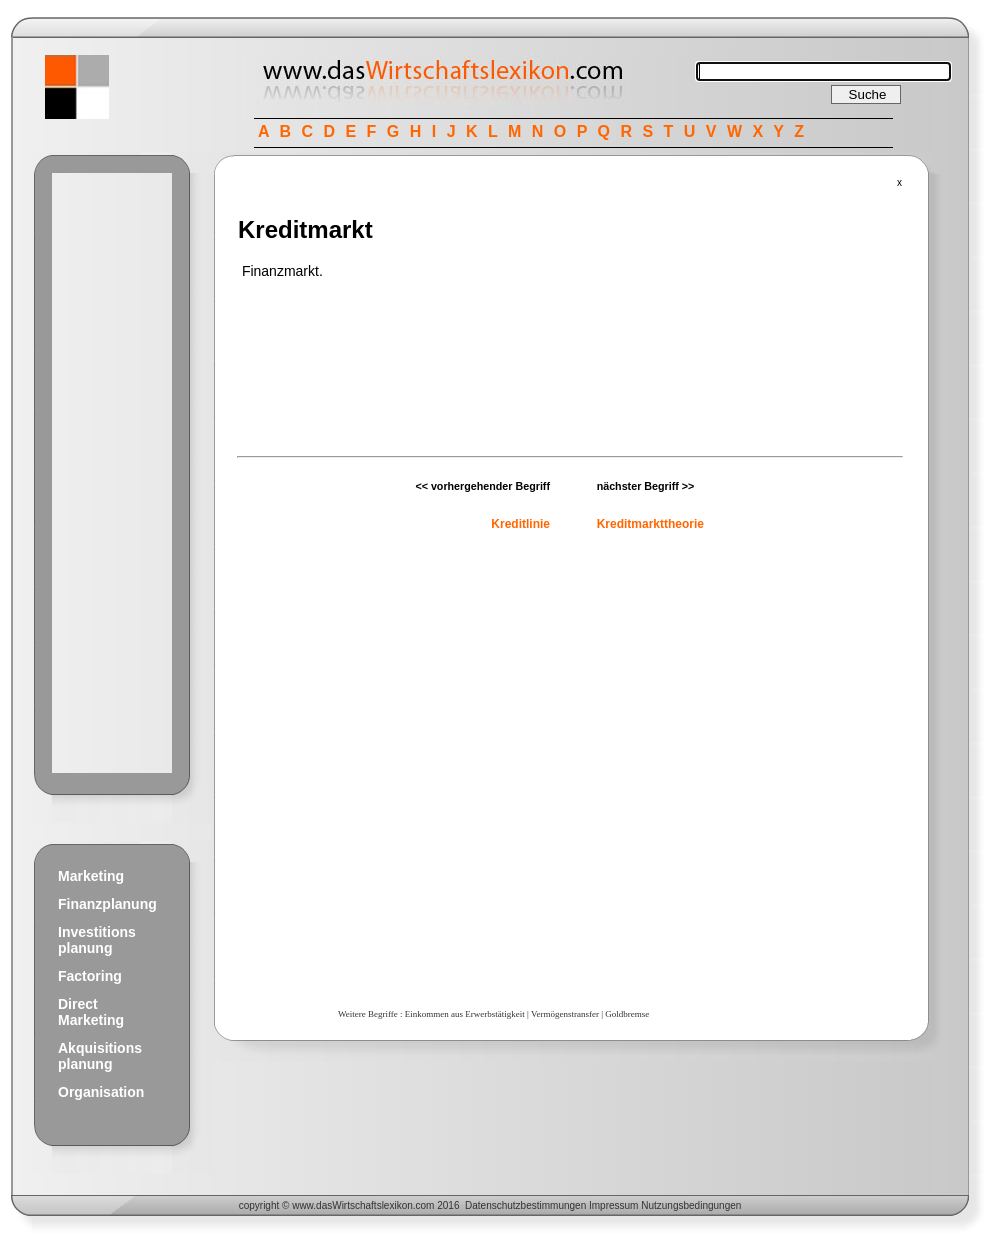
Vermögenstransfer (565, 1014)
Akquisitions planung (100, 1056)
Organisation (101, 1092)
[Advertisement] (112, 473)
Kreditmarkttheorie (650, 524)
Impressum (613, 1205)
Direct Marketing (91, 1012)
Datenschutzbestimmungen (525, 1205)
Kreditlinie (520, 524)
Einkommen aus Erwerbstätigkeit (465, 1014)
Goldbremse (627, 1014)
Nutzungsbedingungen (691, 1205)
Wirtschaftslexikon (372, 1205)
